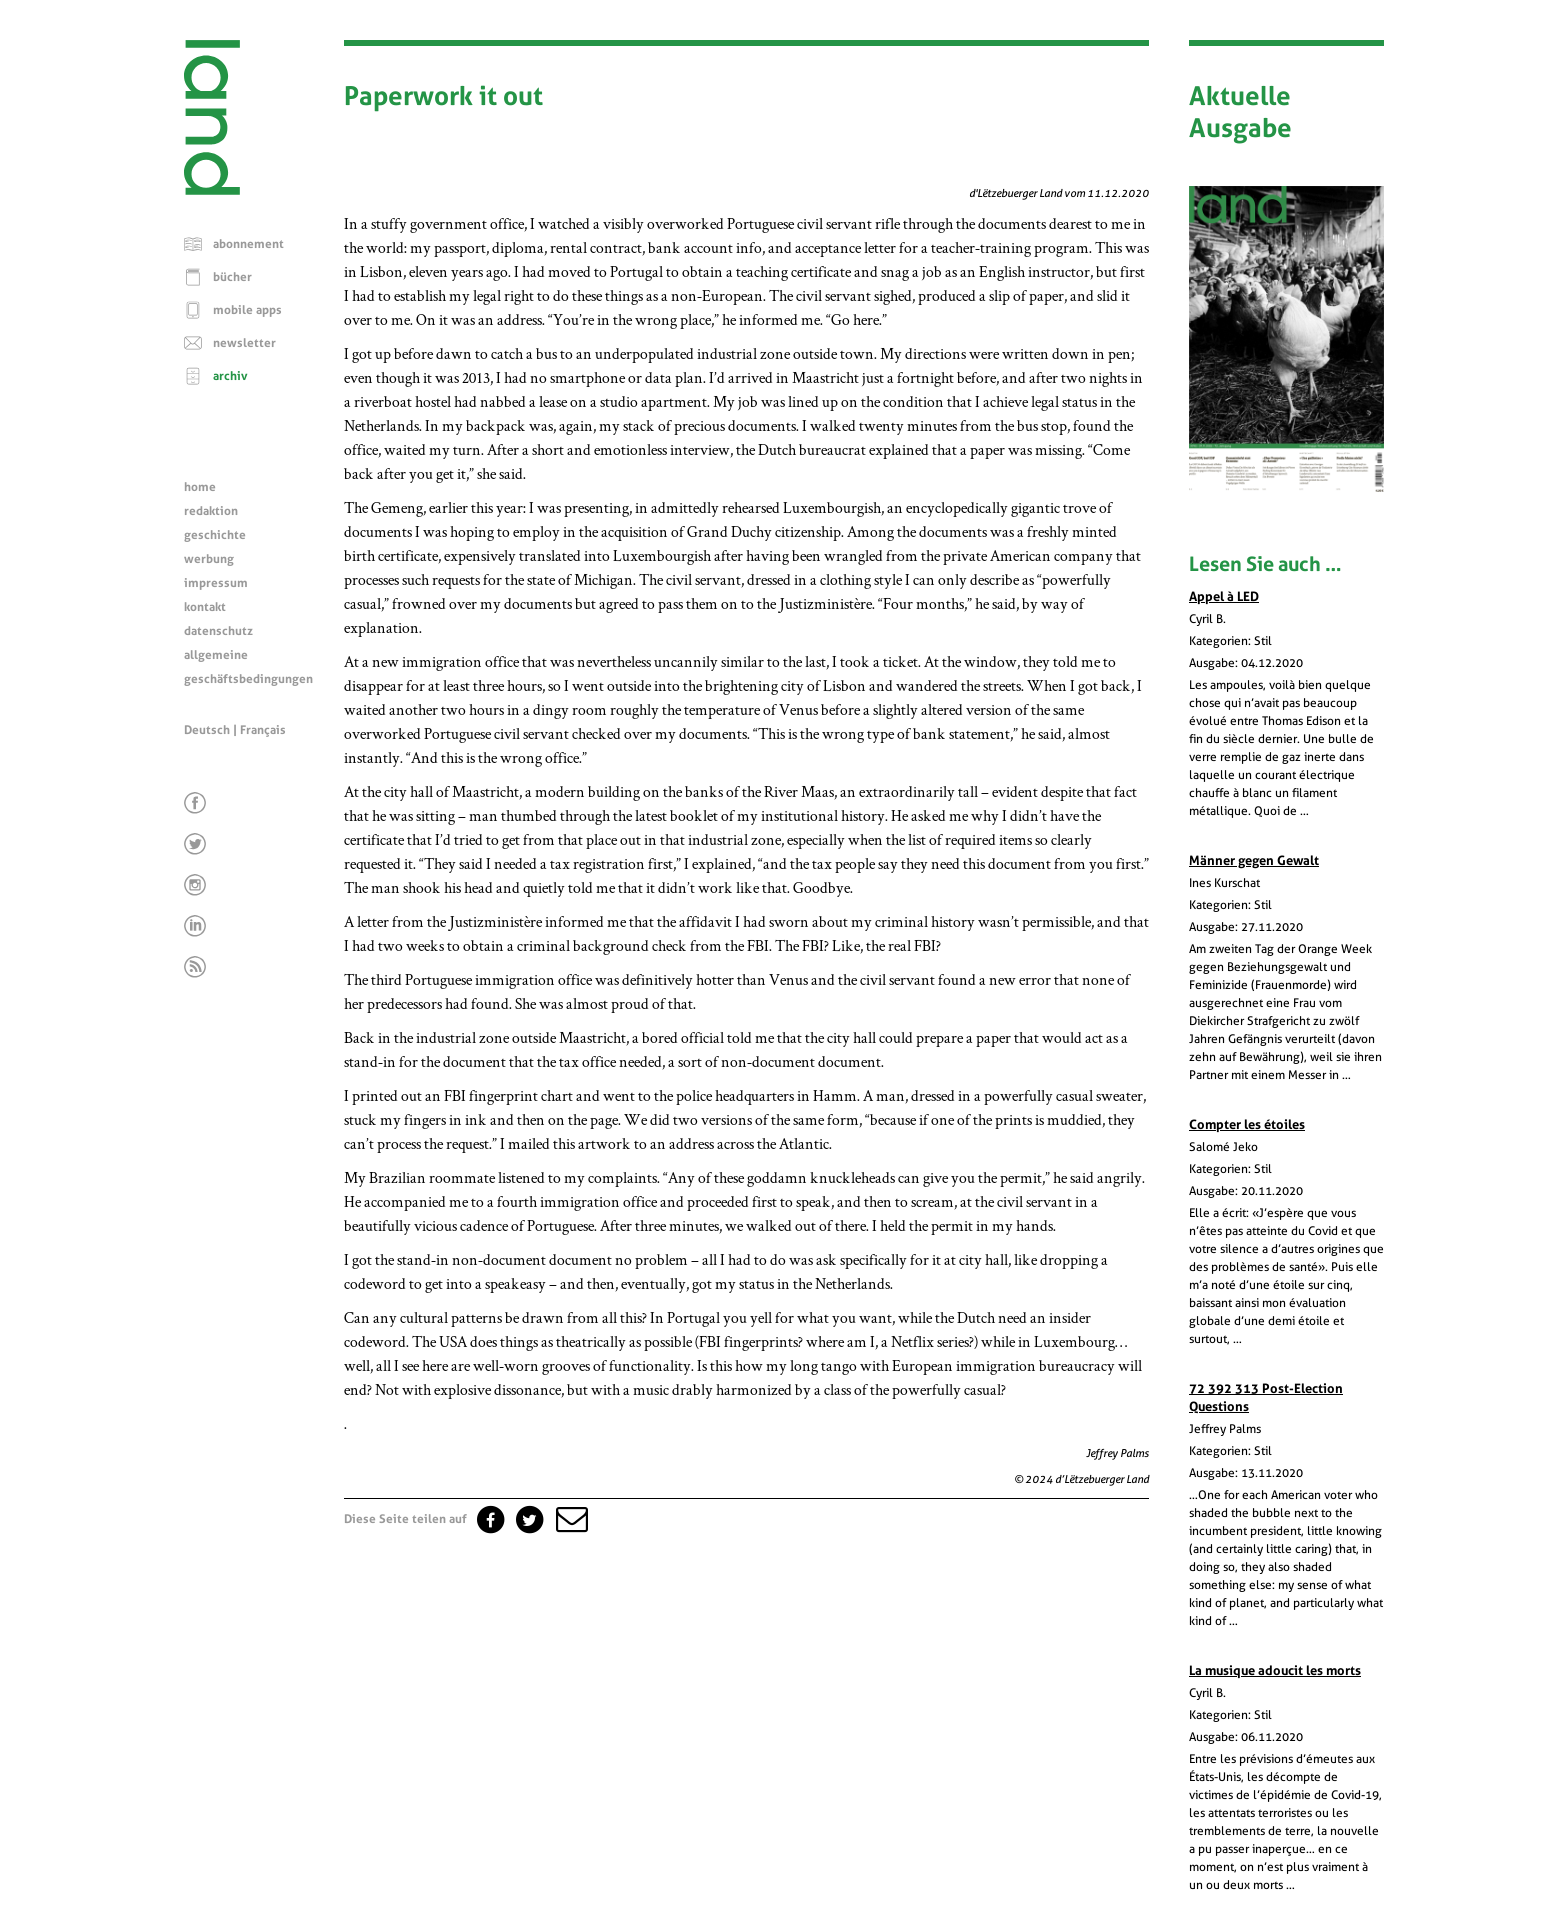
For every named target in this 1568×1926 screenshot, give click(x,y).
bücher (232, 277)
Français (263, 730)
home (200, 487)
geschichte (215, 535)
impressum (216, 583)
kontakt (205, 607)
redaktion (211, 511)
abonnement (248, 244)
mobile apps (247, 310)
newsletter (244, 343)
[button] (570, 1519)
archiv (230, 376)
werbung (209, 559)
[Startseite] (212, 190)
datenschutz (218, 631)
